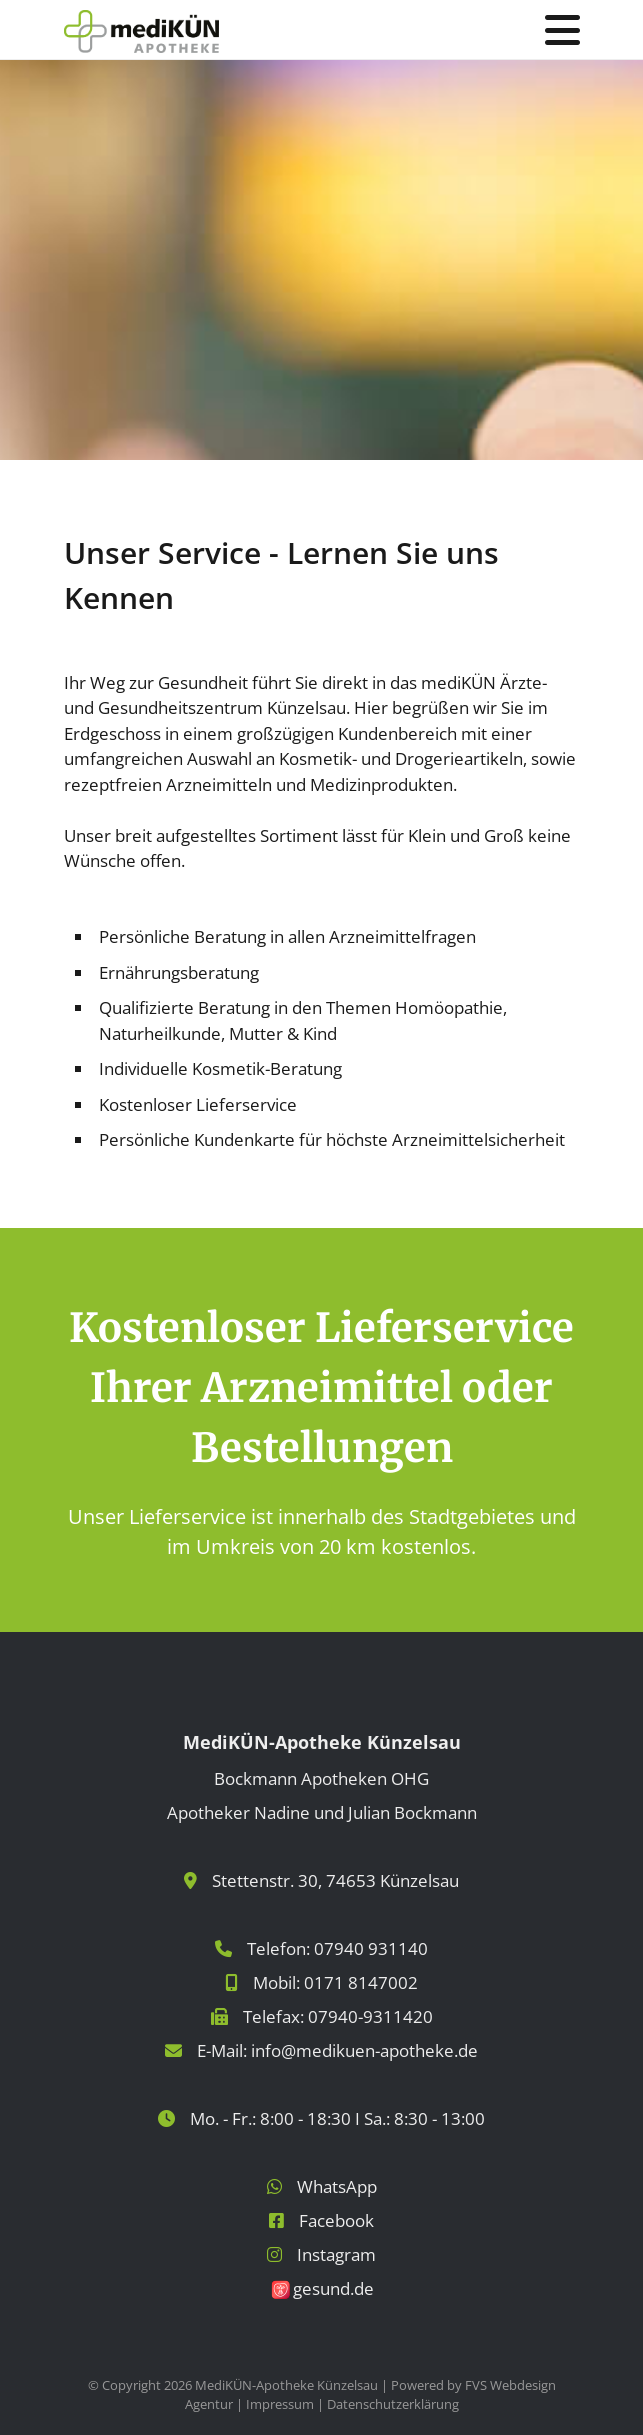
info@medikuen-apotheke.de (364, 2050)
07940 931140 (371, 1948)
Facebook (336, 2220)
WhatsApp (337, 2186)
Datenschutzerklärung (393, 2404)
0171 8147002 (361, 1982)
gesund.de (333, 2288)
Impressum (280, 2404)
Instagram (336, 2254)
